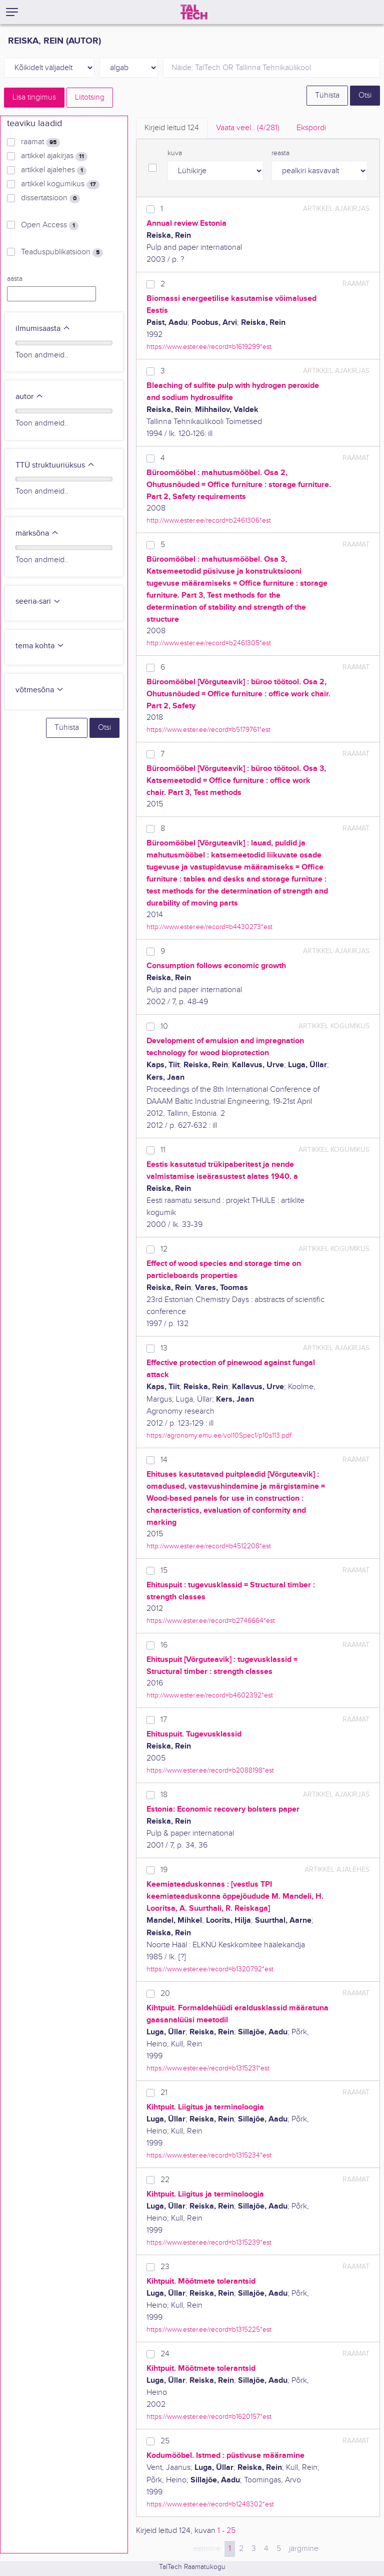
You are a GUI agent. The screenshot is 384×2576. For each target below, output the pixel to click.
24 (165, 2354)
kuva (175, 153)
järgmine (303, 2548)
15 (164, 1570)
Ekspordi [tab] (311, 128)
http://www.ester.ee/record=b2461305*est (208, 643)
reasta (281, 153)
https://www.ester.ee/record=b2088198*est (210, 1770)
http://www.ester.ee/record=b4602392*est (209, 1695)
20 (165, 1993)
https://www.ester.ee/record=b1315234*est (209, 2155)
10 (164, 1026)
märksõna (37, 533)
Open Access (49, 225)
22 (165, 2180)
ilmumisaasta (43, 328)
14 (164, 1460)
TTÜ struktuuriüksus (55, 465)
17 (163, 1720)
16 (164, 1645)
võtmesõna (40, 690)
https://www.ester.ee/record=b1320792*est (210, 1969)
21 (164, 2092)
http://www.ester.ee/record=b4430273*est (209, 927)
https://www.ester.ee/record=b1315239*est (209, 2242)
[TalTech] (194, 12)
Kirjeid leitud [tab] (171, 128)
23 (165, 2267)
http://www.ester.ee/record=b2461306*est (208, 520)
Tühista (327, 95)
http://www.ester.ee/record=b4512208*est (208, 1546)
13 (164, 1348)
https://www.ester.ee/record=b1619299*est (209, 346)
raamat (40, 142)
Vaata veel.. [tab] (248, 128)
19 (164, 1870)
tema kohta (40, 646)
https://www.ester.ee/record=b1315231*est (208, 2068)
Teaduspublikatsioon (62, 252)
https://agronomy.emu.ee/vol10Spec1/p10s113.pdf (219, 1435)
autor (30, 396)
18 (164, 1795)
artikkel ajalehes (53, 170)
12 (164, 1249)
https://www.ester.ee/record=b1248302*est (210, 2504)
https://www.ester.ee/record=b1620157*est (209, 2416)
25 (165, 2441)
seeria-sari (38, 601)
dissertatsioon (50, 198)
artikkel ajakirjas (54, 156)
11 (163, 1150)
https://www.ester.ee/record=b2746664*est (210, 1620)
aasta (14, 279)
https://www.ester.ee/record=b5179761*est (208, 729)
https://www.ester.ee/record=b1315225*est (209, 2329)
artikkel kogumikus (60, 184)
